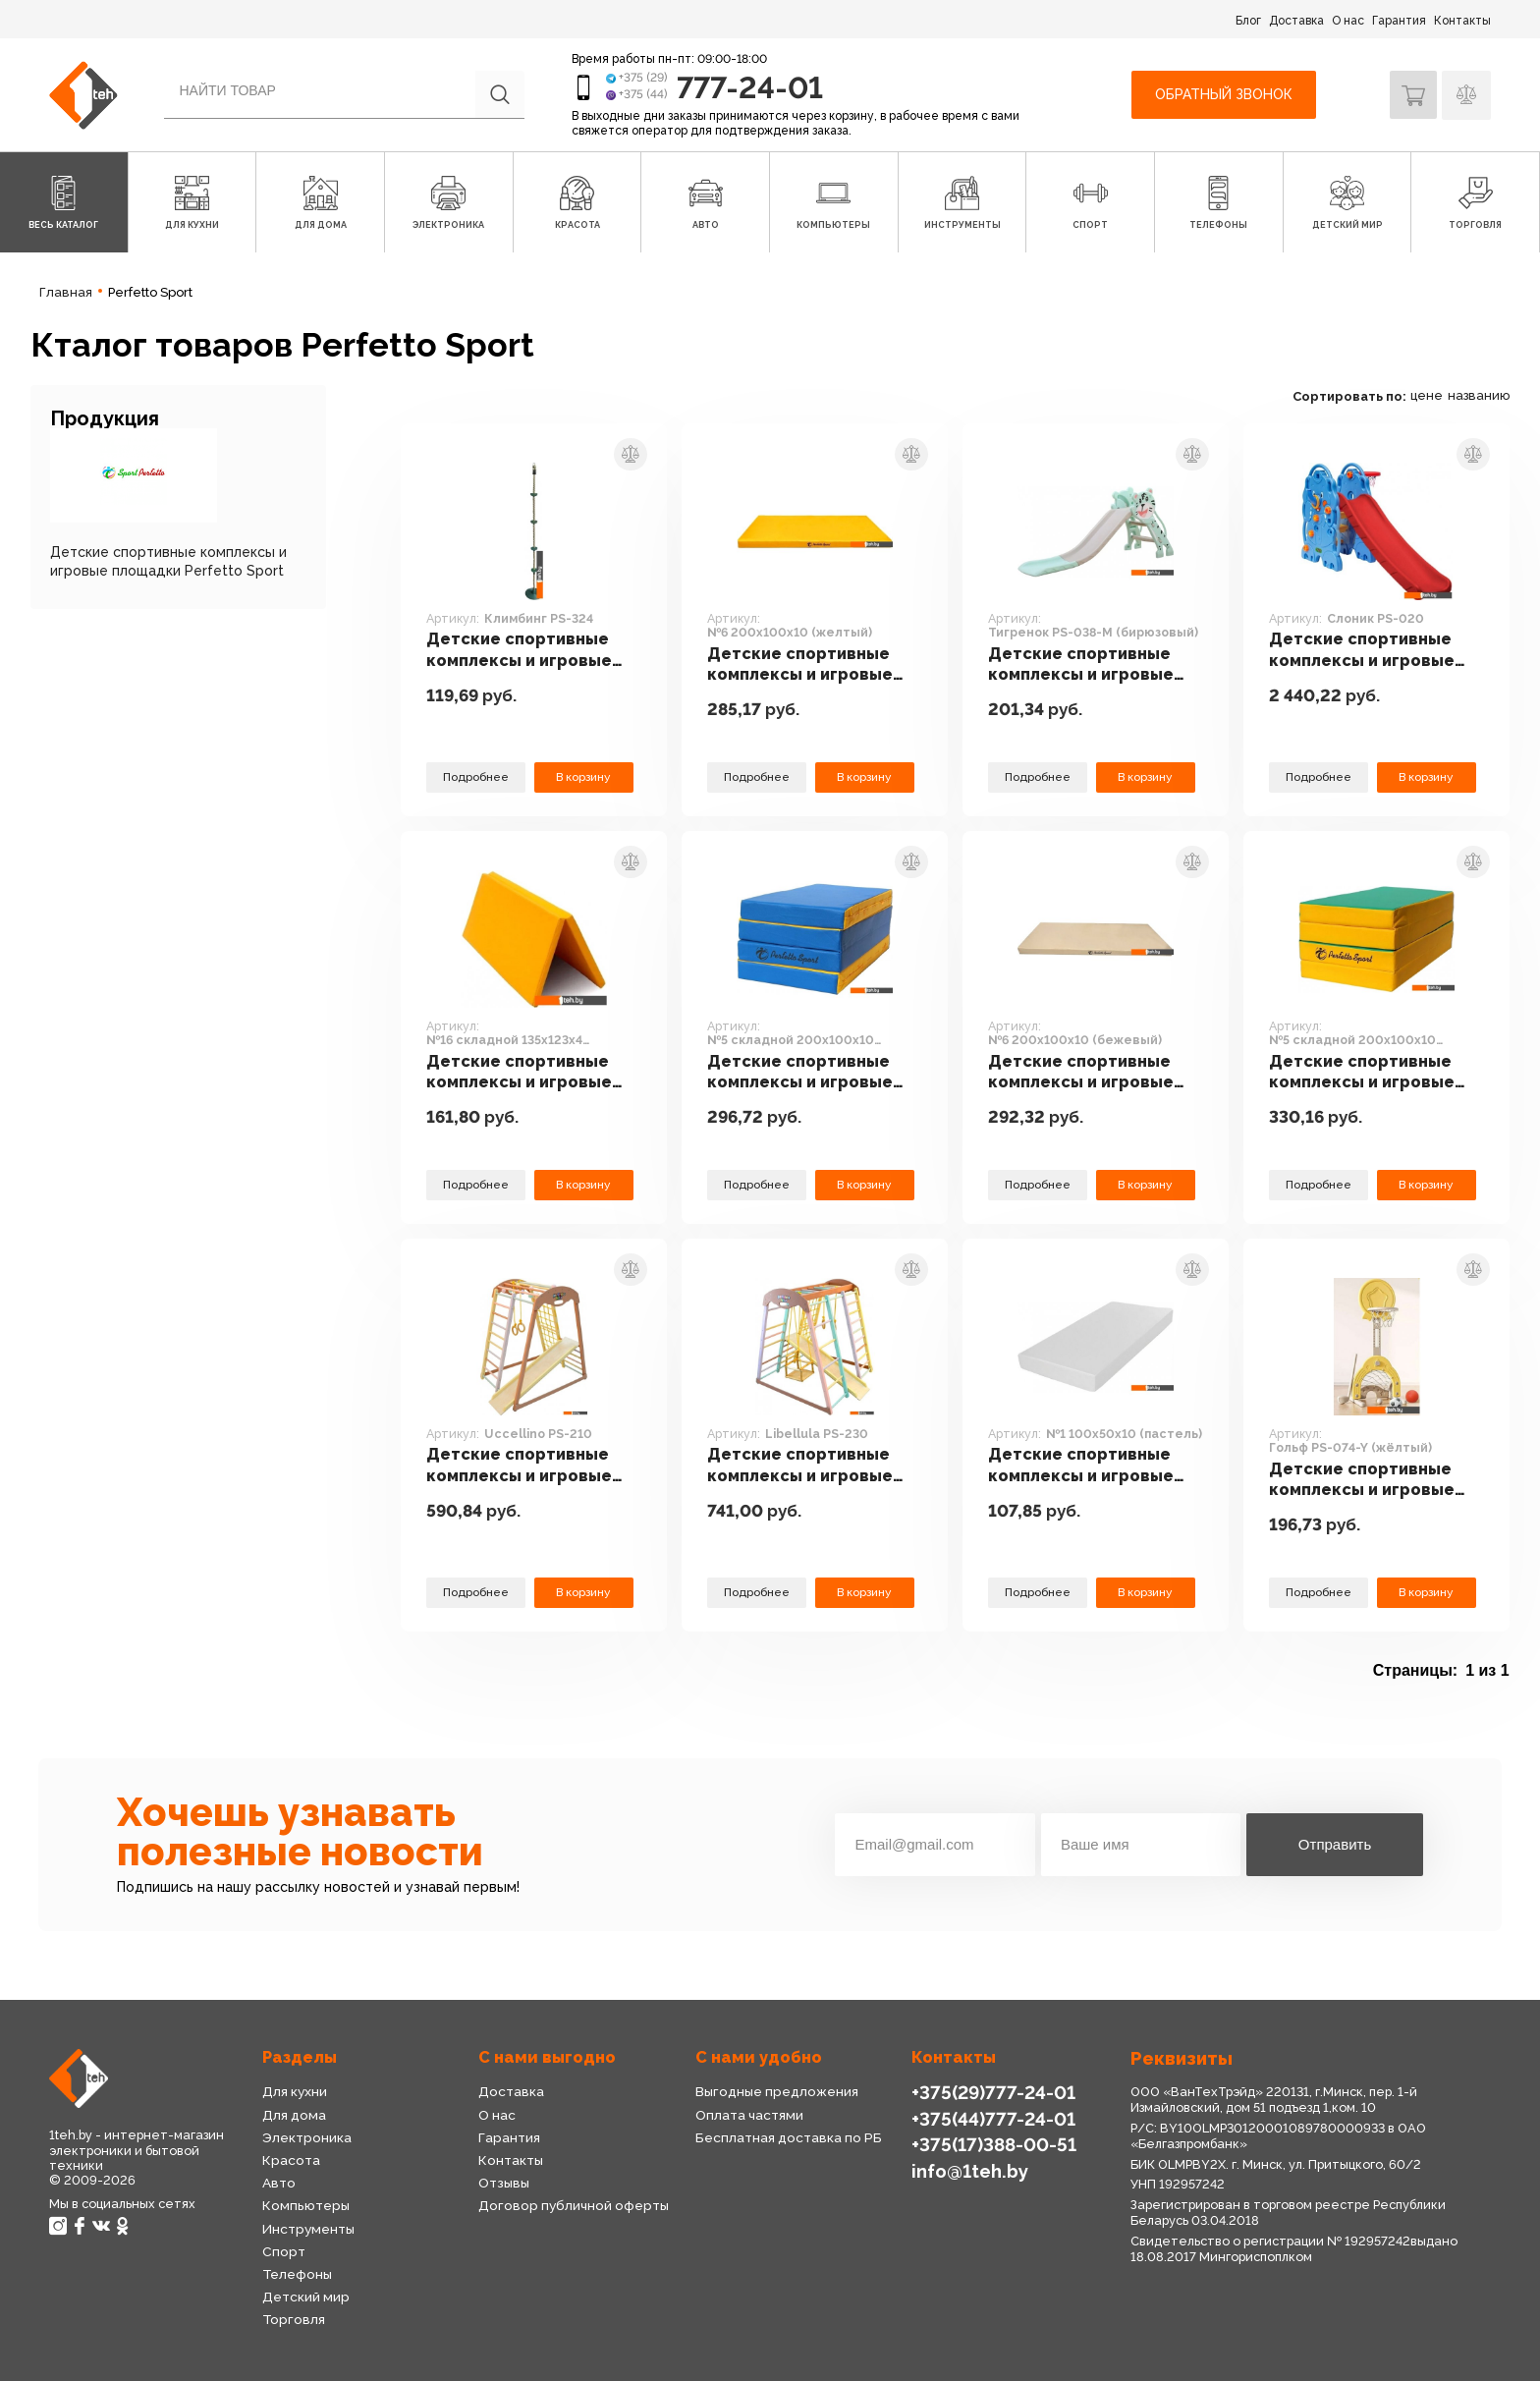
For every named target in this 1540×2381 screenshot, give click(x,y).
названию (1479, 395)
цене (1426, 395)
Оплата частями (748, 2115)
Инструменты (308, 2229)
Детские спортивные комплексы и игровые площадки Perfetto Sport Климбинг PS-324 (526, 650)
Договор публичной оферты (573, 2205)
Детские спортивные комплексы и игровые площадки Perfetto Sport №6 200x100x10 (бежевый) (1084, 1072)
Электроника (307, 2137)
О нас (1348, 21)
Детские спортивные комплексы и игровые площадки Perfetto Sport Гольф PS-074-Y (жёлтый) (1364, 1480)
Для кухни (294, 2091)
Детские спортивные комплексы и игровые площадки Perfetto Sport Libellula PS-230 (803, 1465)
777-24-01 (752, 87)
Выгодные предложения (776, 2091)
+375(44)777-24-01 (991, 2118)
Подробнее (475, 776)
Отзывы (503, 2182)
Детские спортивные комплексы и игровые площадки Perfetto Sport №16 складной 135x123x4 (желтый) (522, 1072)
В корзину (583, 776)
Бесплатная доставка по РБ (788, 2137)
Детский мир (305, 2296)
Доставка (1296, 21)
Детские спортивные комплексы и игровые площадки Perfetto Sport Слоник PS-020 (1364, 650)
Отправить (1334, 1844)
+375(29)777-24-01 (991, 2091)
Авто (279, 2182)
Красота (290, 2160)
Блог (1248, 21)
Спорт (283, 2251)
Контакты (1462, 21)
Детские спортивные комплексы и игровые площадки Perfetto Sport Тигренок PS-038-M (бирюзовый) (1090, 665)
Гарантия (1399, 21)
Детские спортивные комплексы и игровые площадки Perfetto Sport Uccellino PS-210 (524, 1465)
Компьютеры (305, 2205)
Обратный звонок (1222, 94)
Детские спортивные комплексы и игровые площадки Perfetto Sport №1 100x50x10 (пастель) (1084, 1465)
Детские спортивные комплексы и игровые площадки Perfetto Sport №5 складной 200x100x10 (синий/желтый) (803, 1072)
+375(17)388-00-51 (991, 2143)
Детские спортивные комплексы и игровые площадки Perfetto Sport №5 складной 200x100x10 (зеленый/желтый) (1369, 1072)
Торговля (293, 2319)
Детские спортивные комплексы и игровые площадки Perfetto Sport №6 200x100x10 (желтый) (803, 665)
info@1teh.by (969, 2169)
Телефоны (297, 2274)
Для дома (293, 2115)
